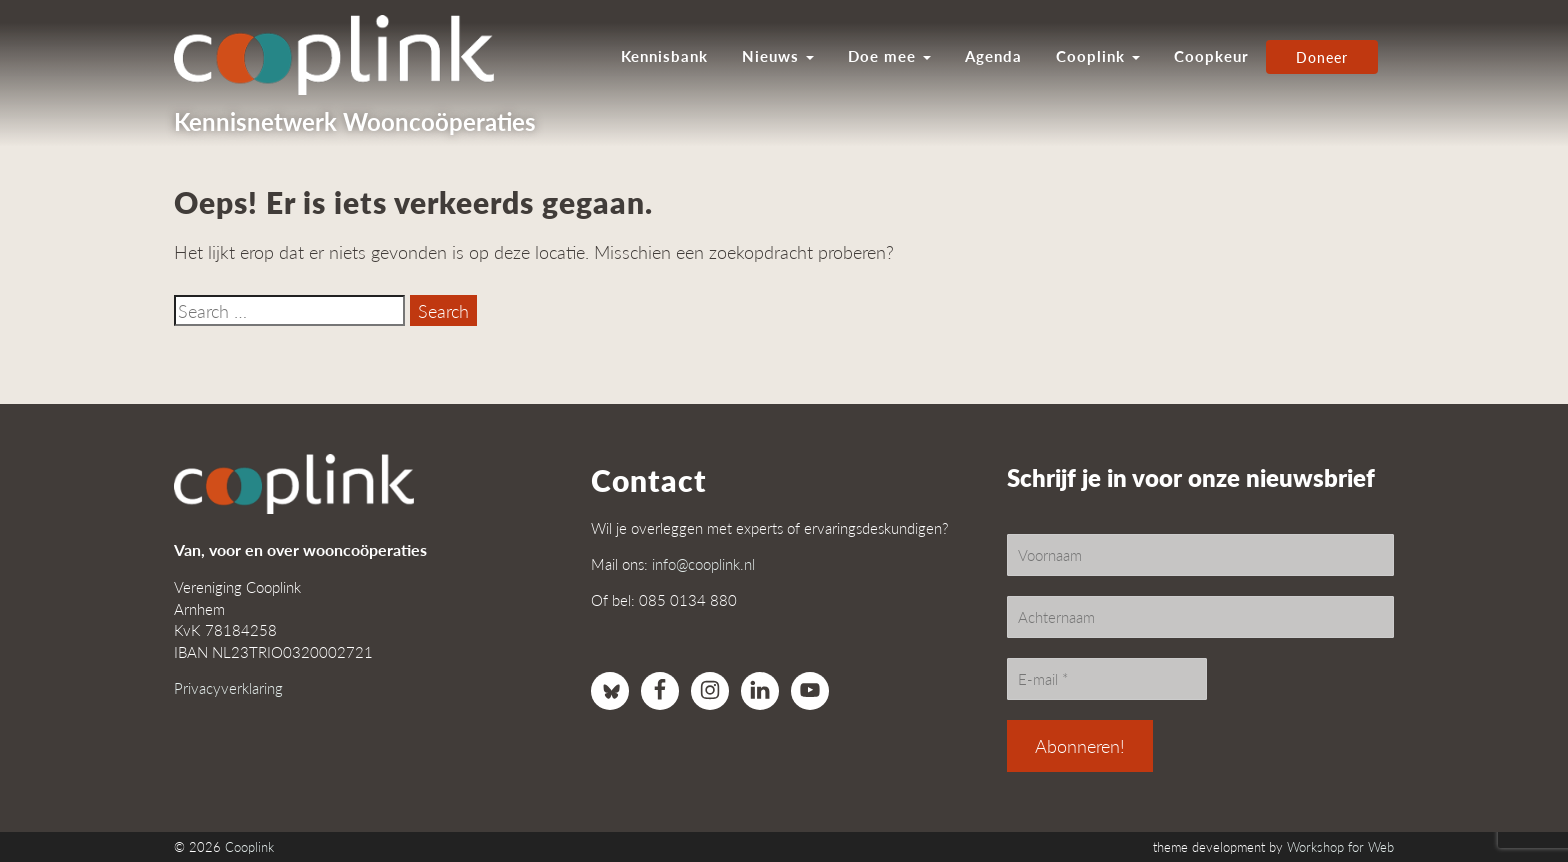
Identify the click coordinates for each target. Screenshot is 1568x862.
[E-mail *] (1107, 679)
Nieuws (778, 56)
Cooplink (1098, 56)
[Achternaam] (1200, 617)
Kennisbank (664, 56)
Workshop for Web (1340, 847)
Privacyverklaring (228, 687)
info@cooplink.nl (703, 563)
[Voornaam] (1200, 555)
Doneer (1322, 57)
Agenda (993, 56)
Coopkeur (1211, 56)
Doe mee (889, 56)
